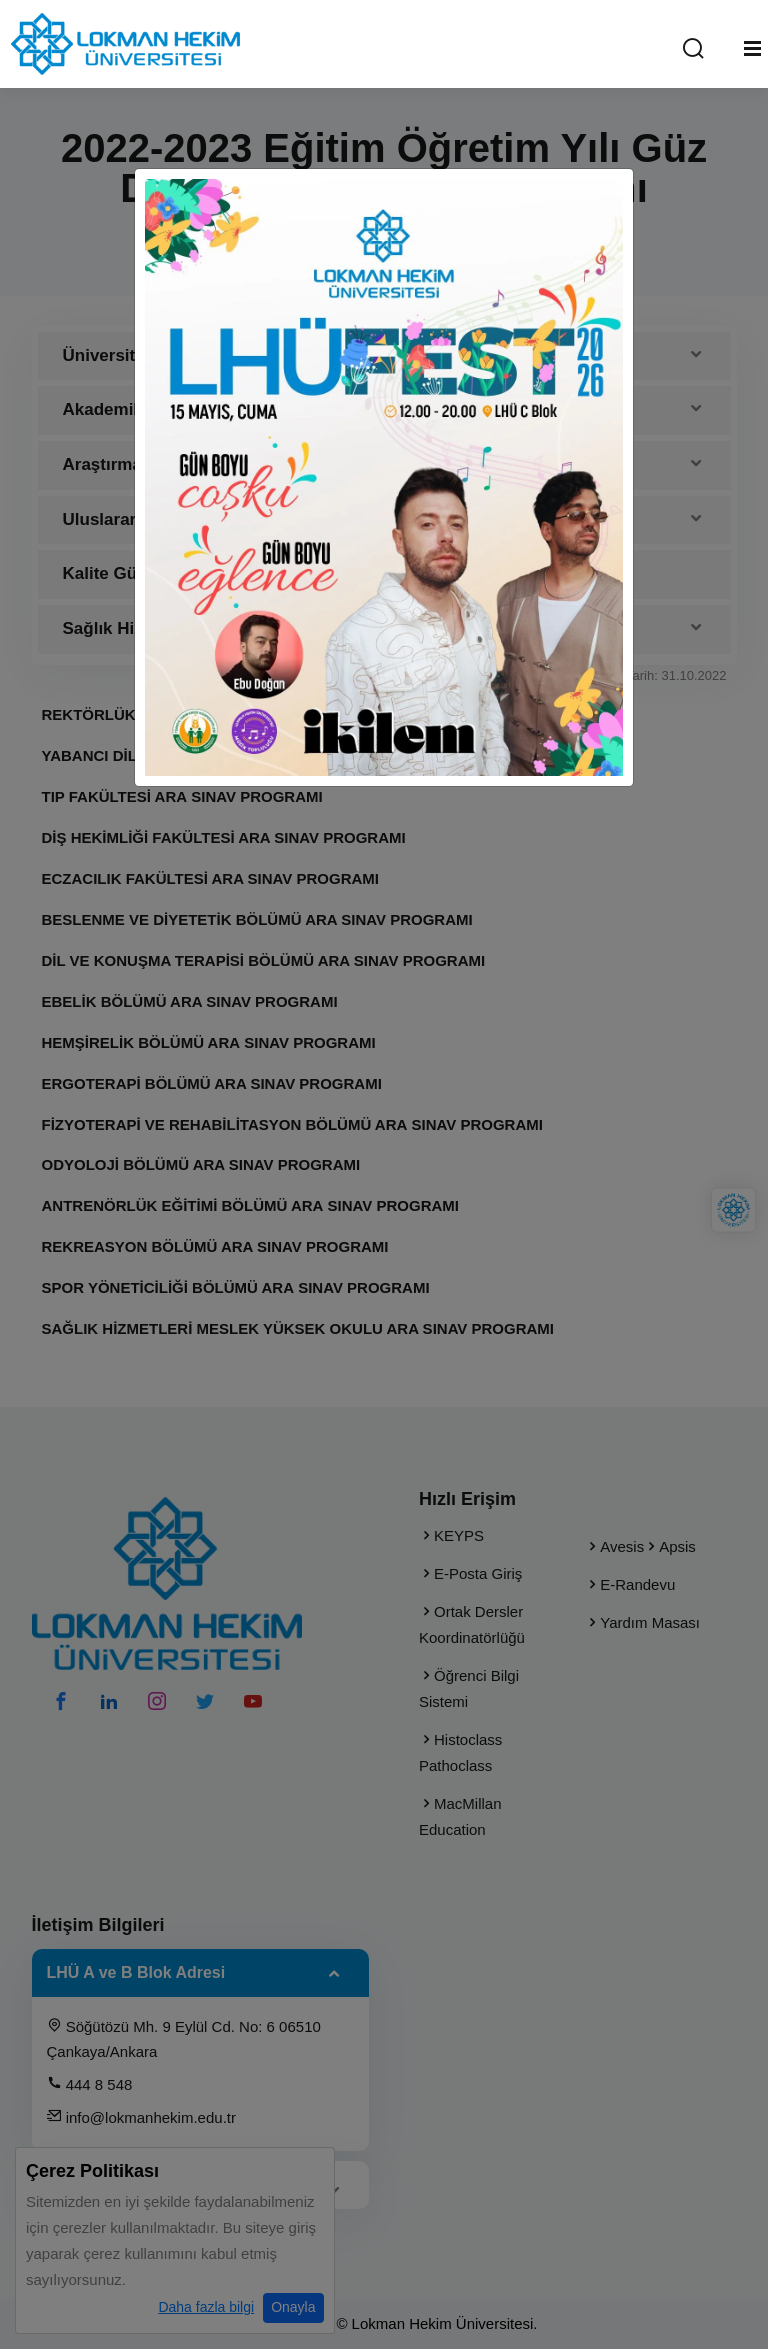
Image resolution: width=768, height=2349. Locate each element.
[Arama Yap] (693, 49)
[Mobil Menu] (752, 49)
